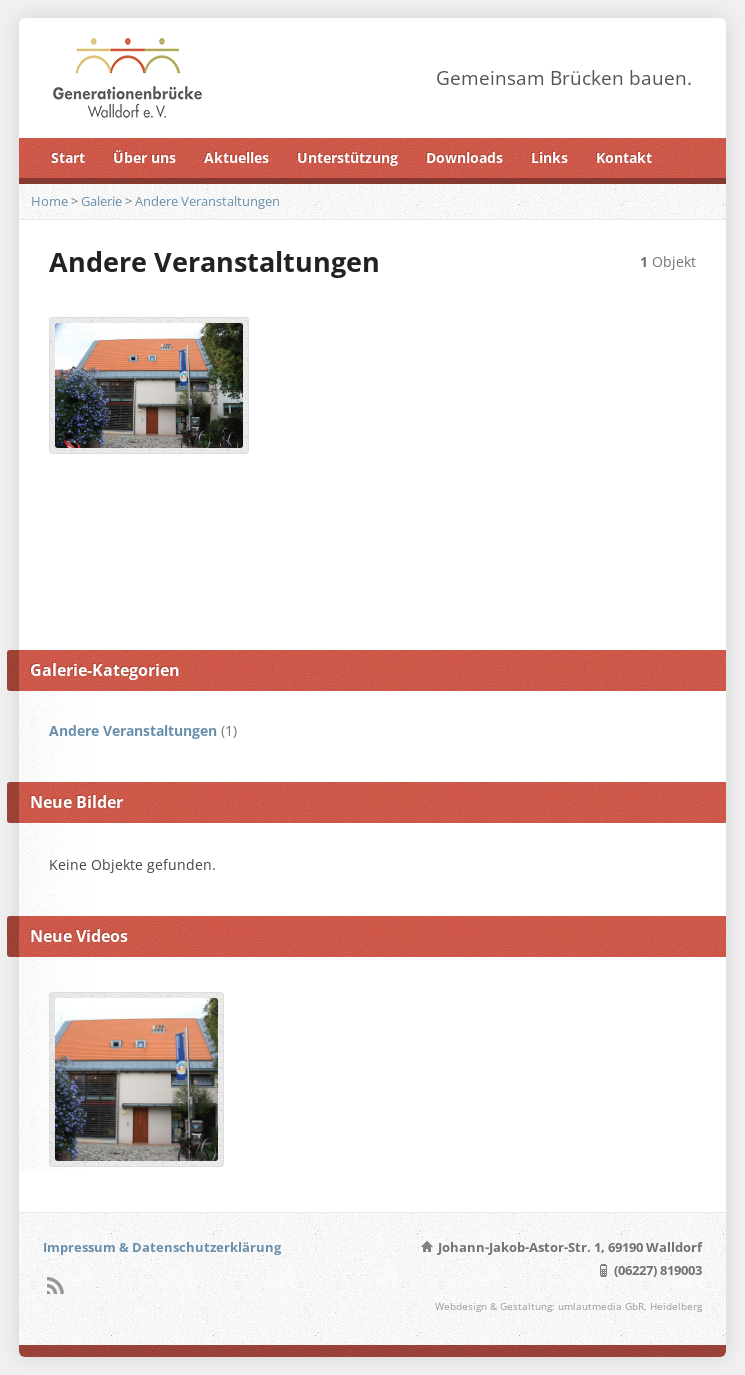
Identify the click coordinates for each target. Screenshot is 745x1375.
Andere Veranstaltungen (207, 201)
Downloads (464, 157)
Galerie (101, 201)
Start (68, 157)
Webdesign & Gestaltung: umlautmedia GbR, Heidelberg (568, 1306)
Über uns (144, 157)
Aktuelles (236, 157)
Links (549, 157)
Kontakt (624, 157)
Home (49, 201)
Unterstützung (347, 157)
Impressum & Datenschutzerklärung (162, 1247)
